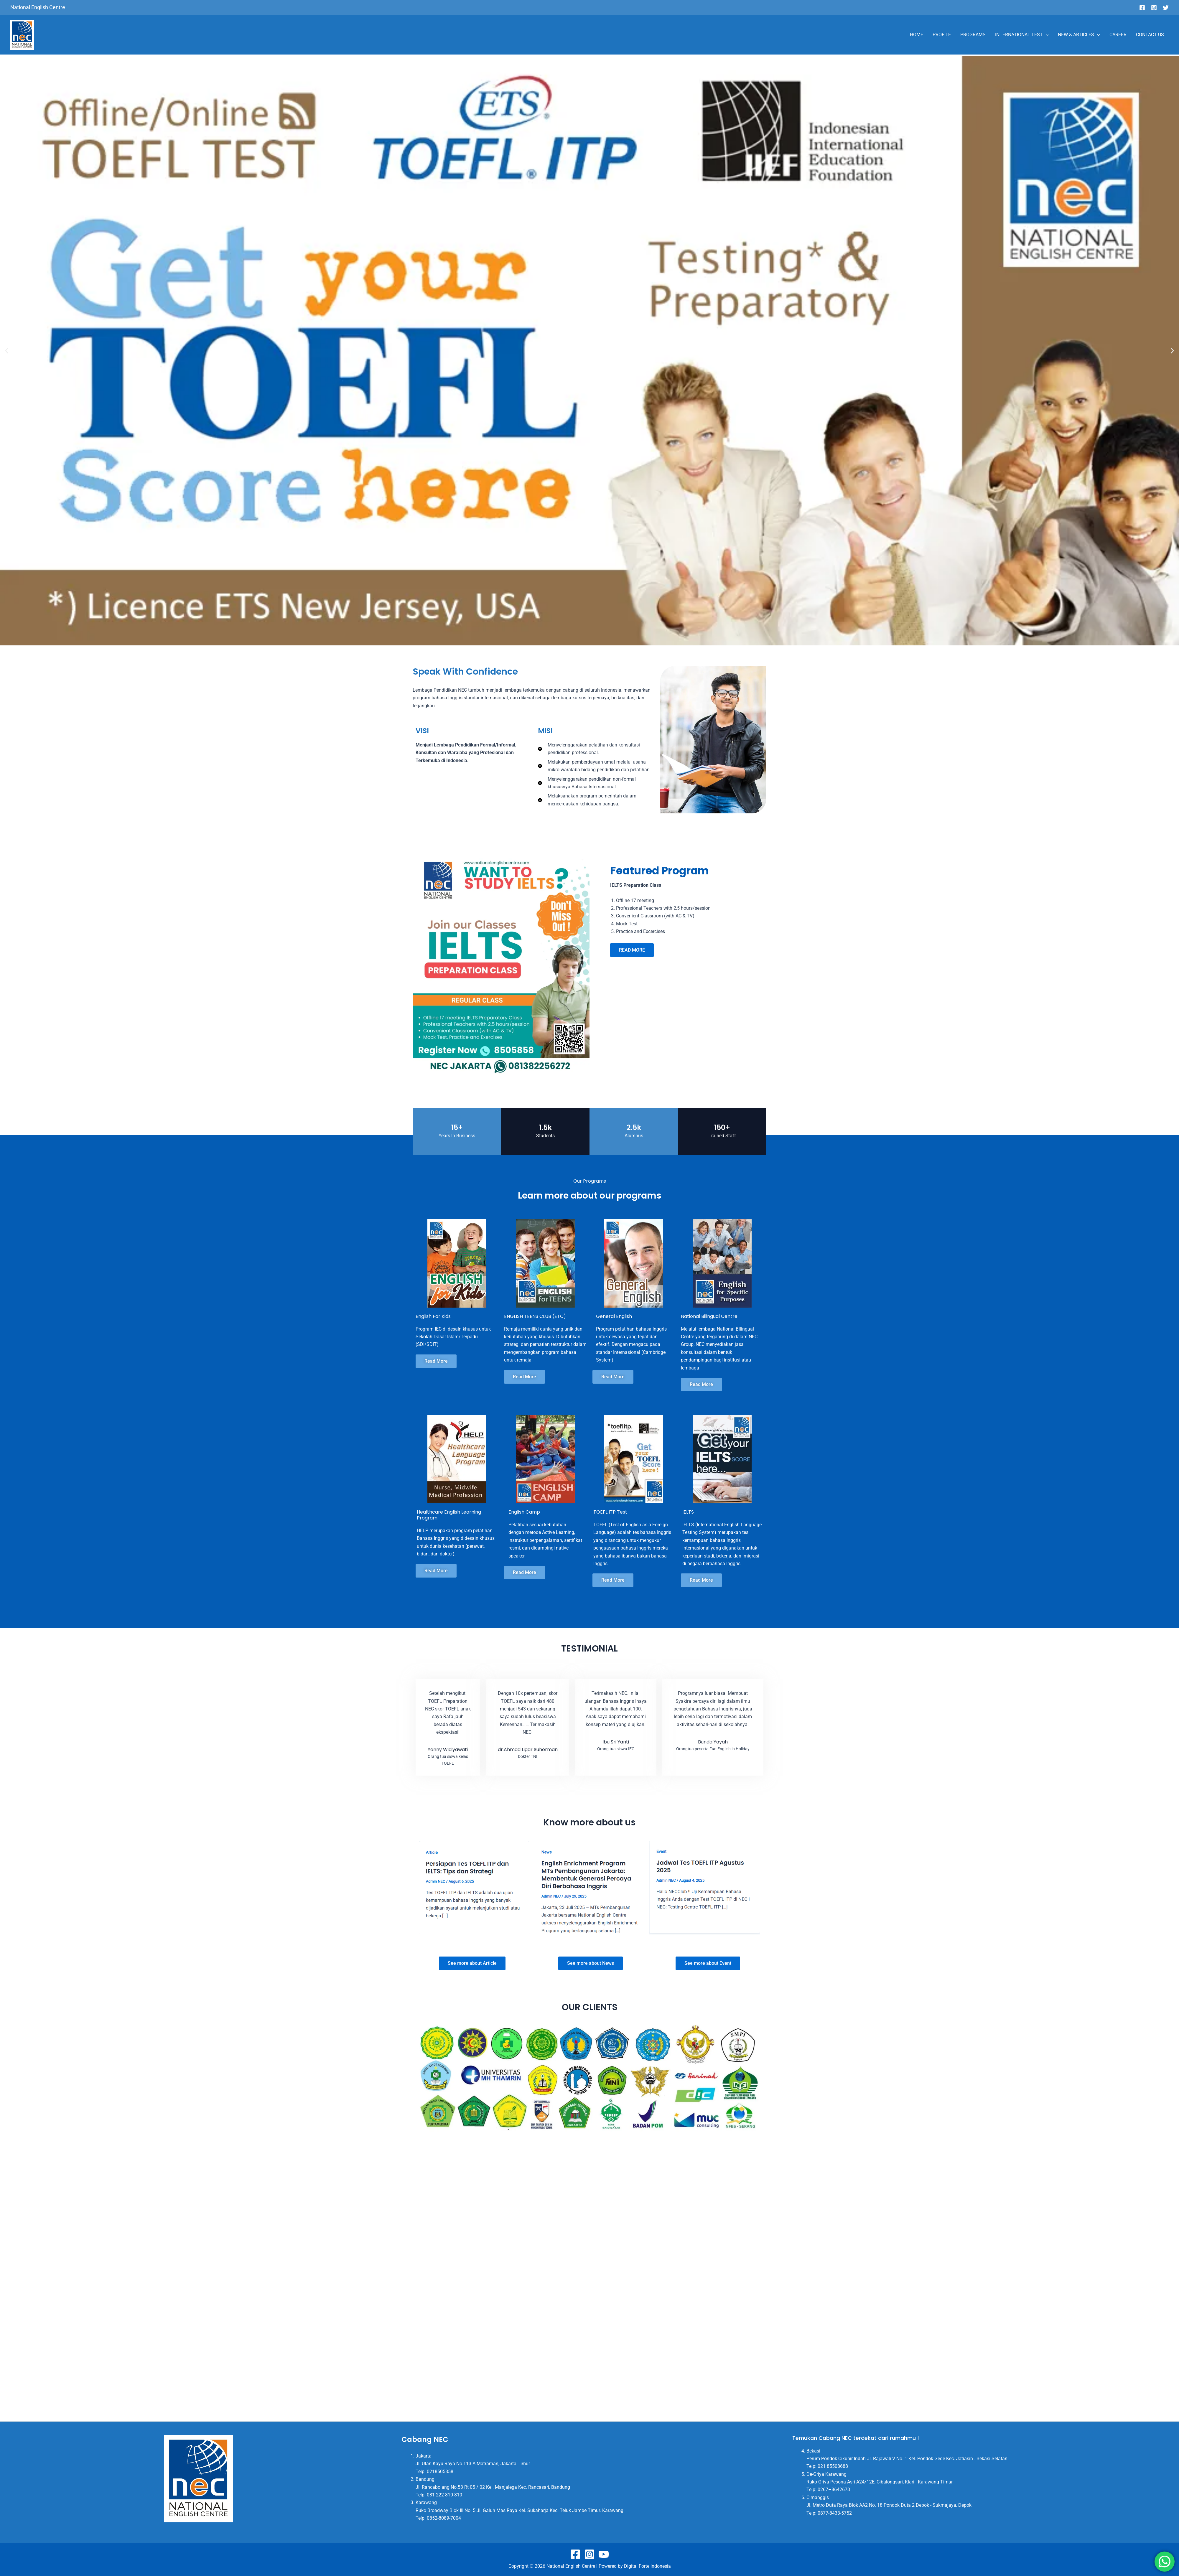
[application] (1046, 35)
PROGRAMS (973, 34)
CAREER (1118, 34)
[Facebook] (1142, 8)
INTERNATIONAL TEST (1022, 35)
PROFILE (942, 34)
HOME (916, 34)
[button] (6, 351)
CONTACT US (1150, 34)
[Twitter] (1166, 8)
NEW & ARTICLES (1079, 35)
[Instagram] (1154, 8)
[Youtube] (603, 2554)
